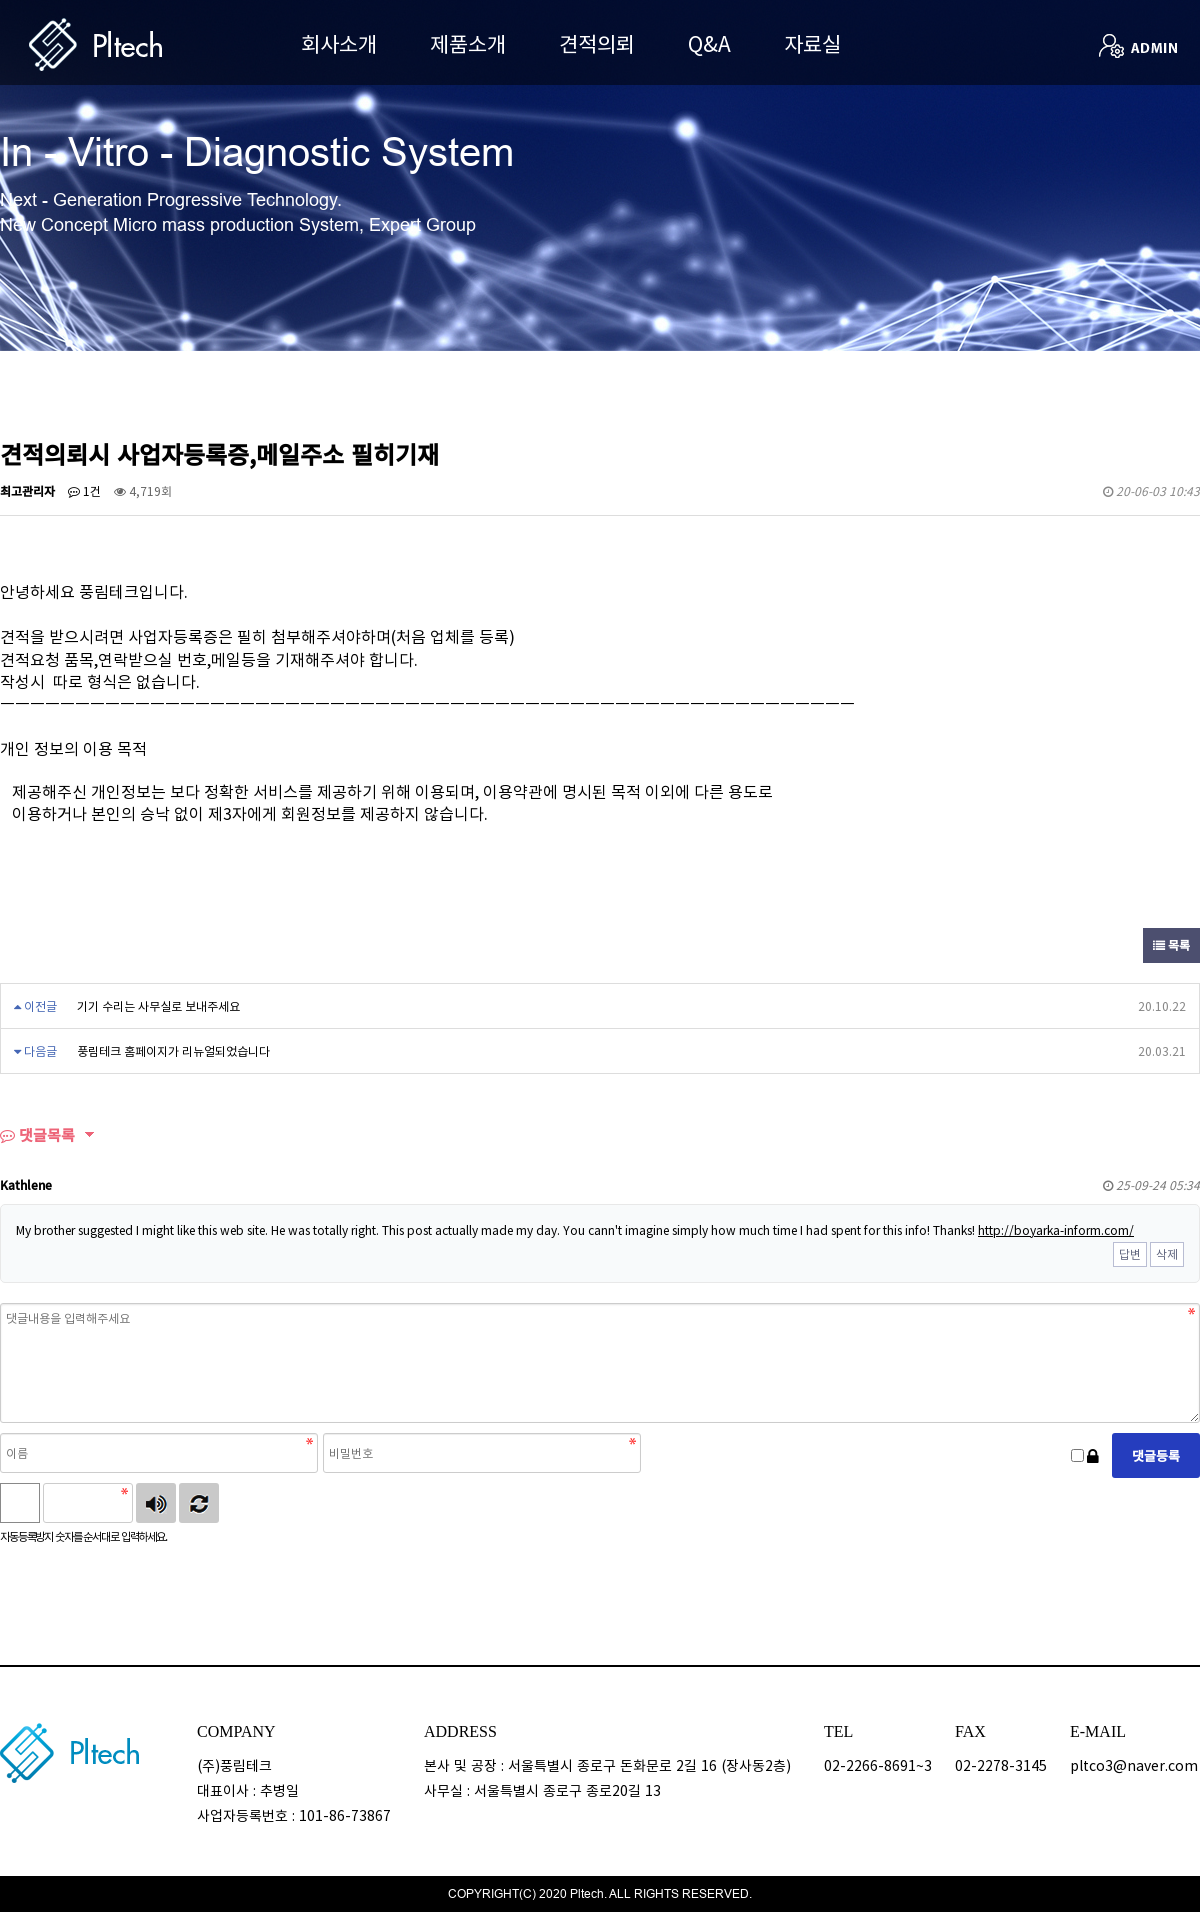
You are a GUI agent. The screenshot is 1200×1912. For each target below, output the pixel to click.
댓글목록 (37, 1135)
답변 (1130, 1254)
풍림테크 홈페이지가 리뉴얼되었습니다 (173, 1051)
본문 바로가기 (0, 0)
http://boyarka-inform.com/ (1056, 1230)
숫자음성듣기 (156, 1503)
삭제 (1167, 1254)
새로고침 (199, 1503)
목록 (1171, 945)
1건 (84, 491)
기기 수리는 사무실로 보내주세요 (158, 1006)
